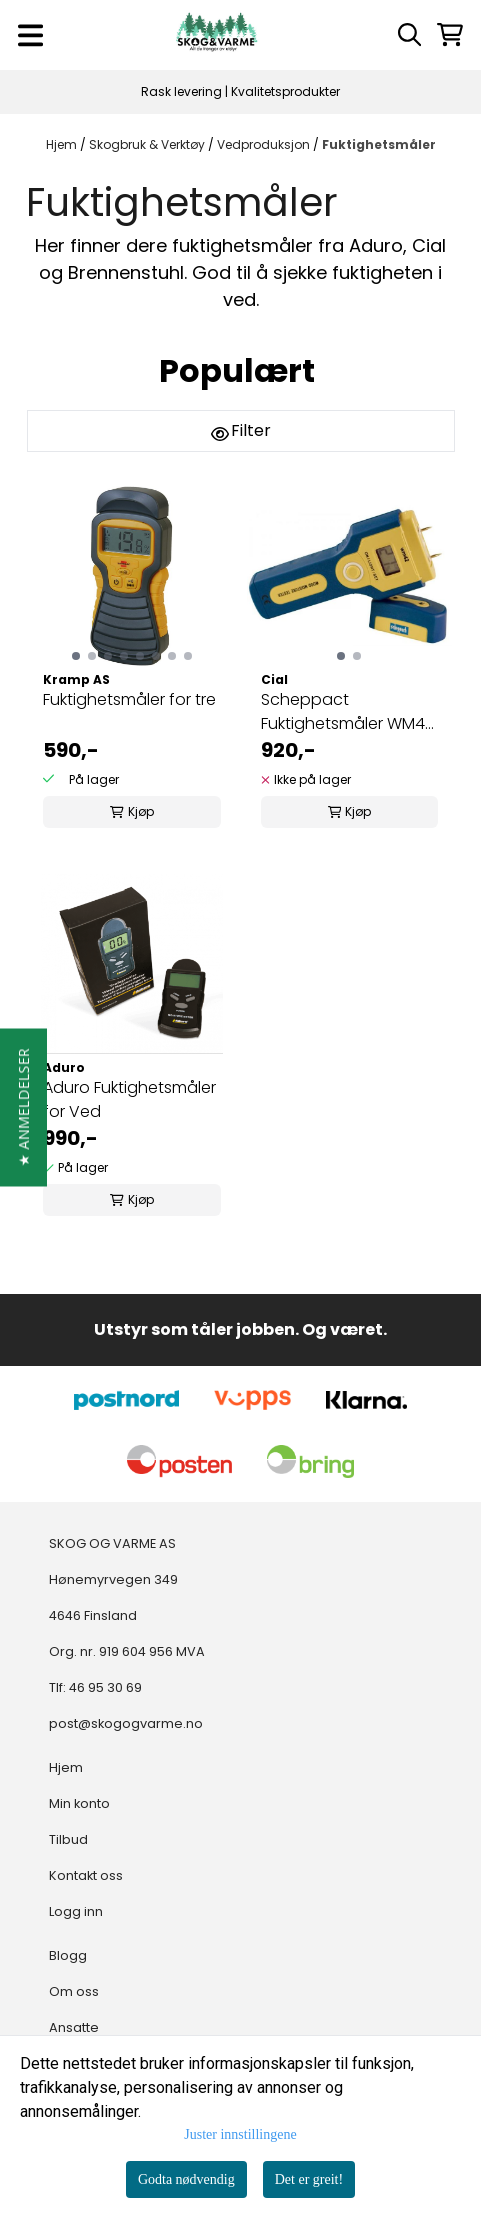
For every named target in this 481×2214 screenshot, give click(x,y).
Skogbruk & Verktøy (148, 144)
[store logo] (217, 35)
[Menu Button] (30, 35)
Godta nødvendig (186, 2179)
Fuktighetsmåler (379, 144)
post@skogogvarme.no (126, 1723)
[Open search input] (409, 34)
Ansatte (74, 2027)
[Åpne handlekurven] (450, 34)
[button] (23, 1107)
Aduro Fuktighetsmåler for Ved (129, 1099)
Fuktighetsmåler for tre (129, 699)
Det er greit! (309, 2179)
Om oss (74, 1991)
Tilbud (68, 1839)
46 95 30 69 (105, 1687)
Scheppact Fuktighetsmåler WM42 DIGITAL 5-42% (347, 712)
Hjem (63, 144)
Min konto (79, 1803)
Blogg (68, 1955)
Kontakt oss (86, 1875)
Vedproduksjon (265, 144)
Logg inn (76, 1911)
